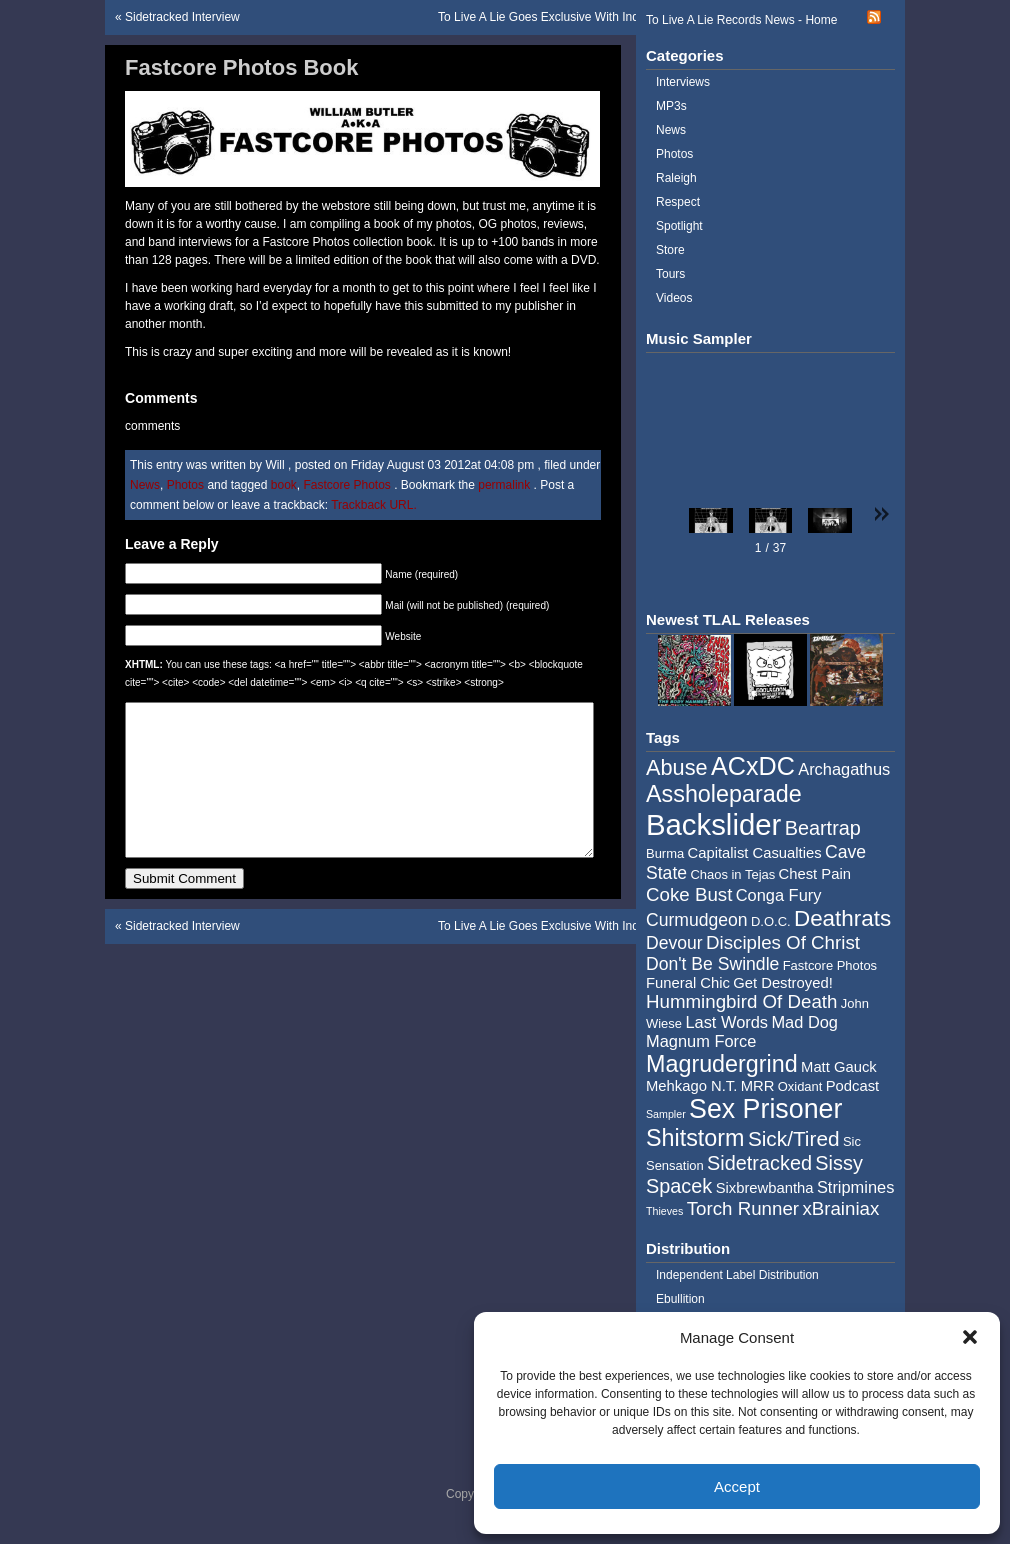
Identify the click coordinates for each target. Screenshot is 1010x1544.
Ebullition (680, 1299)
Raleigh (676, 178)
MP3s (671, 106)
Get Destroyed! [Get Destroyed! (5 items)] (783, 983)
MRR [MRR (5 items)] (758, 1086)
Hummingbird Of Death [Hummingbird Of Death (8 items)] (741, 1001)
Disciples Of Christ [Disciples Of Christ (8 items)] (783, 942)
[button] (970, 1337)
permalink (505, 485)
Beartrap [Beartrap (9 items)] (823, 828)
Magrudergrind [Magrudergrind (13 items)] (722, 1064)
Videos (674, 298)
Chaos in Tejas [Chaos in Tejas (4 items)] (732, 874)
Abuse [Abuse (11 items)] (677, 767)
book (284, 485)
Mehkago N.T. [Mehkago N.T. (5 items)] (691, 1086)
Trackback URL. (374, 505)
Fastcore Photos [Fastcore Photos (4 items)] (830, 965)
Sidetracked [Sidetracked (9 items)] (759, 1163)
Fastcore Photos (346, 485)
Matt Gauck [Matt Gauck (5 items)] (839, 1067)
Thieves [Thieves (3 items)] (664, 1211)
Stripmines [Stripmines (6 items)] (856, 1187)
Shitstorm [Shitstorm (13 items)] (695, 1138)
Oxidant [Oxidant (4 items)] (800, 1086)
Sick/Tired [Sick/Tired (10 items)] (794, 1138)
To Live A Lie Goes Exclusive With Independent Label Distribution (611, 17)
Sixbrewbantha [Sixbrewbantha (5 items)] (765, 1188)
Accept (737, 1486)
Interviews (683, 82)
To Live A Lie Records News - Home (741, 20)
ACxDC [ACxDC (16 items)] (753, 766)
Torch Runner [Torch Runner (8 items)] (743, 1208)
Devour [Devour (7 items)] (674, 943)
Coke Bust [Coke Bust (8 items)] (689, 894)
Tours (670, 274)
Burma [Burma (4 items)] (665, 853)
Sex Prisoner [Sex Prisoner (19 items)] (765, 1109)
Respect (678, 202)
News (145, 485)
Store (670, 250)
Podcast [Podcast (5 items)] (852, 1086)
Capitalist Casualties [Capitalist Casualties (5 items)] (755, 853)
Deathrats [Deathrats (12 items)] (842, 918)
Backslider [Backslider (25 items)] (713, 824)
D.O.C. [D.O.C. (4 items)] (771, 921)
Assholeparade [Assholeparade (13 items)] (724, 794)
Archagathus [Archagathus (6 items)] (844, 769)
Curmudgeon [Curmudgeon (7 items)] (697, 920)
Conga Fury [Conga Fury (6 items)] (779, 895)
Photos (185, 485)
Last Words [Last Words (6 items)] (726, 1022)
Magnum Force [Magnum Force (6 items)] (701, 1041)
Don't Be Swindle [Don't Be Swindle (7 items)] (712, 964)
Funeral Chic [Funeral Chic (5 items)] (688, 983)
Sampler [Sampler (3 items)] (666, 1114)
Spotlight (679, 226)
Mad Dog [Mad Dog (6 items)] (804, 1022)
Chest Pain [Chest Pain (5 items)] (815, 874)
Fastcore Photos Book (241, 67)
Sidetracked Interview (182, 17)
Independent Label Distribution (737, 1275)
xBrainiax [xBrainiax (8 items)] (840, 1208)
